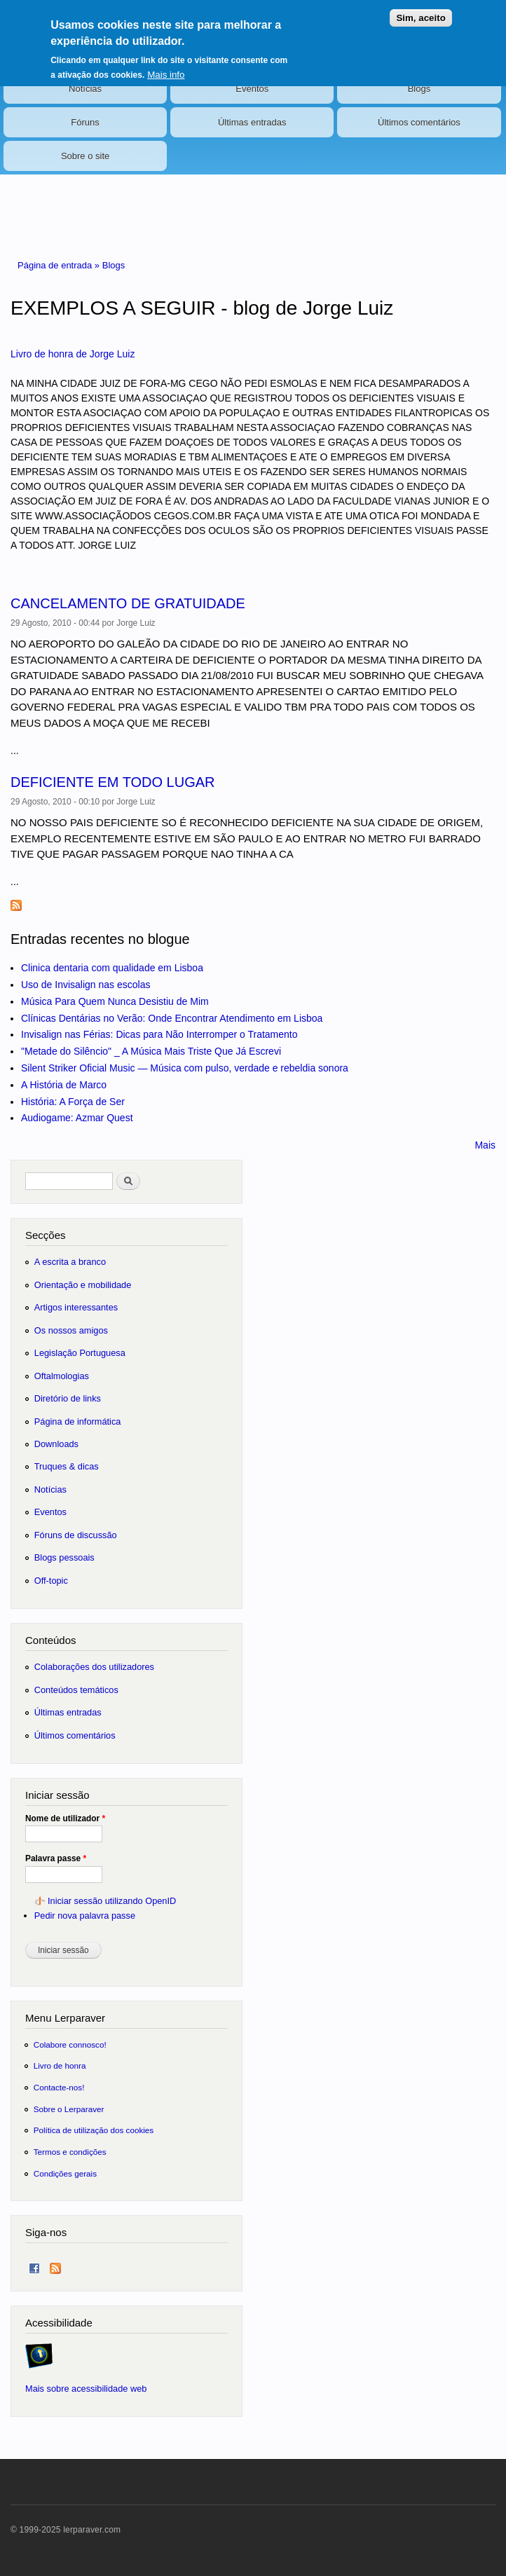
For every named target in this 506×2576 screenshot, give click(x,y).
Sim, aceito (420, 9)
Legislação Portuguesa (79, 1353)
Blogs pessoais (64, 1557)
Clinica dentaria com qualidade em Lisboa (112, 967)
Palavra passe (55, 1858)
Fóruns (85, 122)
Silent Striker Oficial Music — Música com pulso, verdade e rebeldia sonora (184, 1068)
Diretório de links (67, 1398)
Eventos (251, 88)
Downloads (56, 1444)
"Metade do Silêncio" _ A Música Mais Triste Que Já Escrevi (151, 1051)
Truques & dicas (66, 1466)
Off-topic (51, 1580)
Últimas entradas (252, 122)
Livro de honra (60, 2065)
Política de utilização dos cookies (94, 2130)
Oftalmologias (61, 1376)
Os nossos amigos (71, 1330)
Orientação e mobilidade (83, 1285)
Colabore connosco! (70, 2044)
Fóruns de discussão (75, 1535)
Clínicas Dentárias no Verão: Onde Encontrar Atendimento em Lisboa (171, 1018)
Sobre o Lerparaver (69, 2108)
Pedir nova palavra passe (84, 1915)
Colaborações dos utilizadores (94, 1667)
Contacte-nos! (59, 2087)
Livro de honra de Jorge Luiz (73, 353)
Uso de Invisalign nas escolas (85, 984)
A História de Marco (64, 1084)
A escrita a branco (70, 1261)
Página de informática (77, 1421)
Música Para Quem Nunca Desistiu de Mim (115, 1001)
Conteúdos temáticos (76, 1690)
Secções (45, 1235)
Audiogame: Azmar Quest (77, 1117)
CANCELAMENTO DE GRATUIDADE (128, 603)
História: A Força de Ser (73, 1101)
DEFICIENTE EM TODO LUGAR (113, 782)
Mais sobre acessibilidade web (85, 2388)
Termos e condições (70, 2151)
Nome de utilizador (65, 1818)
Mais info (165, 66)
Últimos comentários (419, 122)
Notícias (85, 88)
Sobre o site (85, 156)
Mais (484, 1145)
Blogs (419, 88)
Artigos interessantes (76, 1307)
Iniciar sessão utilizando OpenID (112, 1901)
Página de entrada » (60, 265)
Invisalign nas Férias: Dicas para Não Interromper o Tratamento (159, 1034)
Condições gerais (65, 2173)
